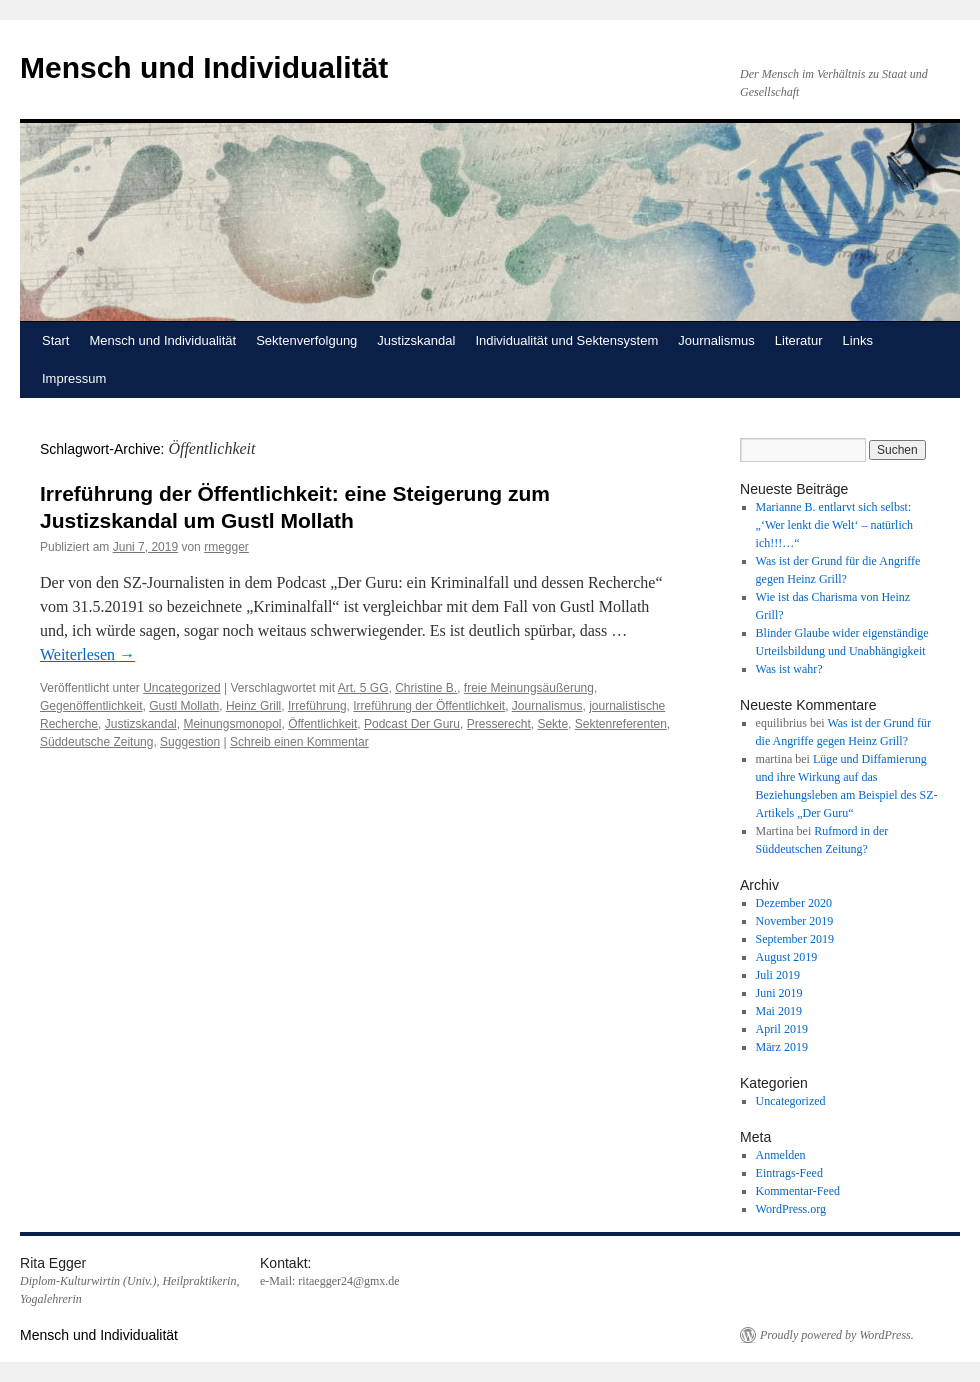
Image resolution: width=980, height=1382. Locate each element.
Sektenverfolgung (306, 340)
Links (858, 340)
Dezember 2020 (794, 903)
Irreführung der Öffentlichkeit (429, 706)
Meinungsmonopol (232, 724)
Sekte (552, 724)
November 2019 (795, 921)
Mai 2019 (779, 1011)
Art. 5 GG (363, 688)
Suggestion (190, 742)
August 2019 (787, 957)
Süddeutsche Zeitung (96, 742)
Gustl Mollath (184, 706)
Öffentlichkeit (322, 724)
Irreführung (317, 706)
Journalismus (716, 340)
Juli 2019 (778, 975)
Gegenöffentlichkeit (91, 706)
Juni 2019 (779, 993)
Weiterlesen (87, 654)
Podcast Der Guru (412, 724)
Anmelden (781, 1155)
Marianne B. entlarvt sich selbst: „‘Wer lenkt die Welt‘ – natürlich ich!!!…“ (834, 525)
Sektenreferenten (621, 724)
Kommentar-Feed (798, 1191)
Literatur (799, 340)
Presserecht (499, 724)
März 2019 (782, 1047)
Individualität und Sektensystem (566, 340)
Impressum (74, 378)
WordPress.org (791, 1209)
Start (55, 340)
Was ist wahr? (789, 669)
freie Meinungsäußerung (529, 688)
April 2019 (782, 1029)
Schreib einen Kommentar (299, 742)
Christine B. (426, 688)
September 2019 (795, 939)
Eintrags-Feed (789, 1173)
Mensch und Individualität (204, 67)
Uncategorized (181, 688)
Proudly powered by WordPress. (837, 1335)
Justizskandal (416, 340)
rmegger (226, 547)
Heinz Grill (253, 706)
